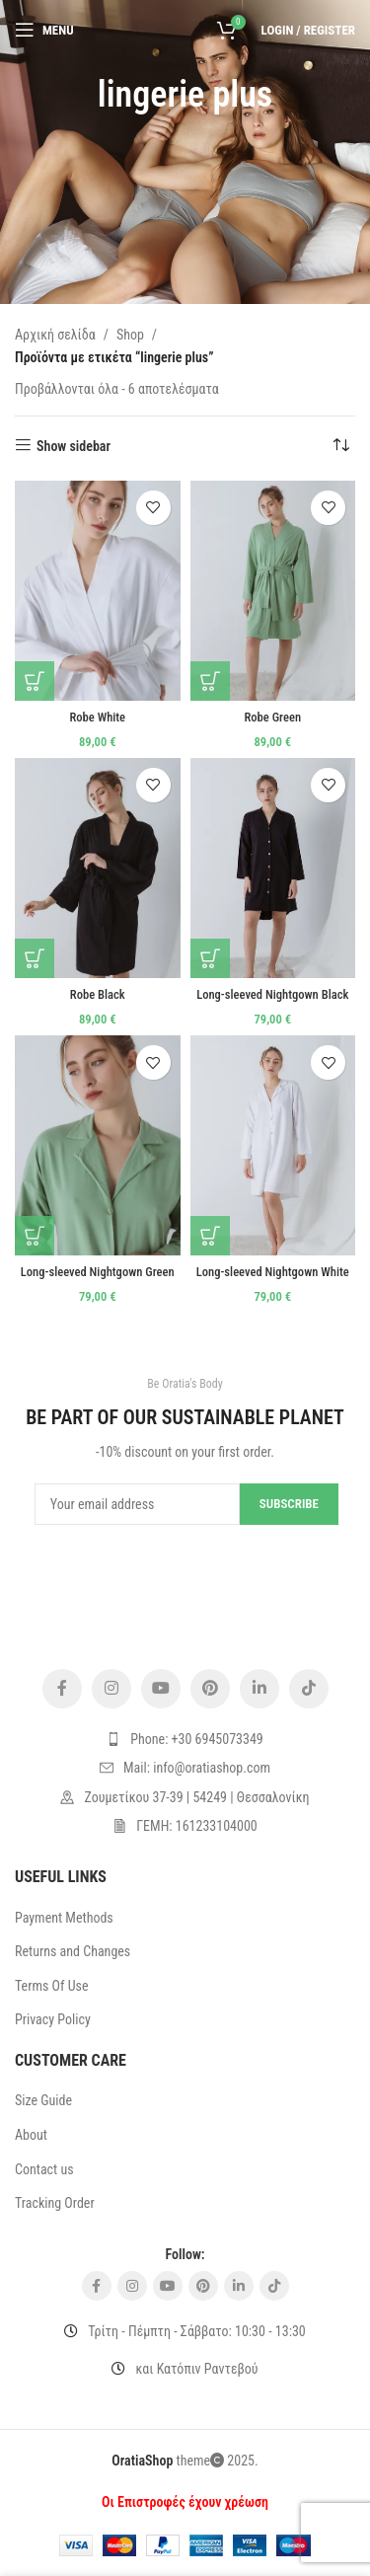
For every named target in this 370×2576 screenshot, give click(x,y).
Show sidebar (74, 446)
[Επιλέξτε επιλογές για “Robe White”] (34, 681)
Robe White (97, 717)
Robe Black (97, 994)
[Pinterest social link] (210, 1688)
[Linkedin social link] (259, 1688)
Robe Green (272, 717)
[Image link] (185, 1605)
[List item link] (185, 1739)
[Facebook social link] (62, 1688)
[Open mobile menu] (44, 29)
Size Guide (43, 2100)
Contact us (44, 2169)
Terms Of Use (51, 1986)
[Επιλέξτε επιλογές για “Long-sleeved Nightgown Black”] (210, 958)
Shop (130, 334)
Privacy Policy (53, 2019)
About (31, 2135)
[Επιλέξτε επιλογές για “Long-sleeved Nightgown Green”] (34, 1235)
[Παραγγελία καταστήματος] (340, 446)
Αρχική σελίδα (55, 334)
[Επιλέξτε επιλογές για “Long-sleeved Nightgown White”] (210, 1235)
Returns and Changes (72, 1951)
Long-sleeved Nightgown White (272, 1271)
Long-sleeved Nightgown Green (98, 1271)
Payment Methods (64, 1918)
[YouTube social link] (161, 1688)
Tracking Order (55, 2203)
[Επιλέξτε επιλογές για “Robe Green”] (210, 681)
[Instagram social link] (111, 1688)
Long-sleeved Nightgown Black (272, 994)
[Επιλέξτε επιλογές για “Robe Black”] (34, 958)
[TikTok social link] (309, 1688)
